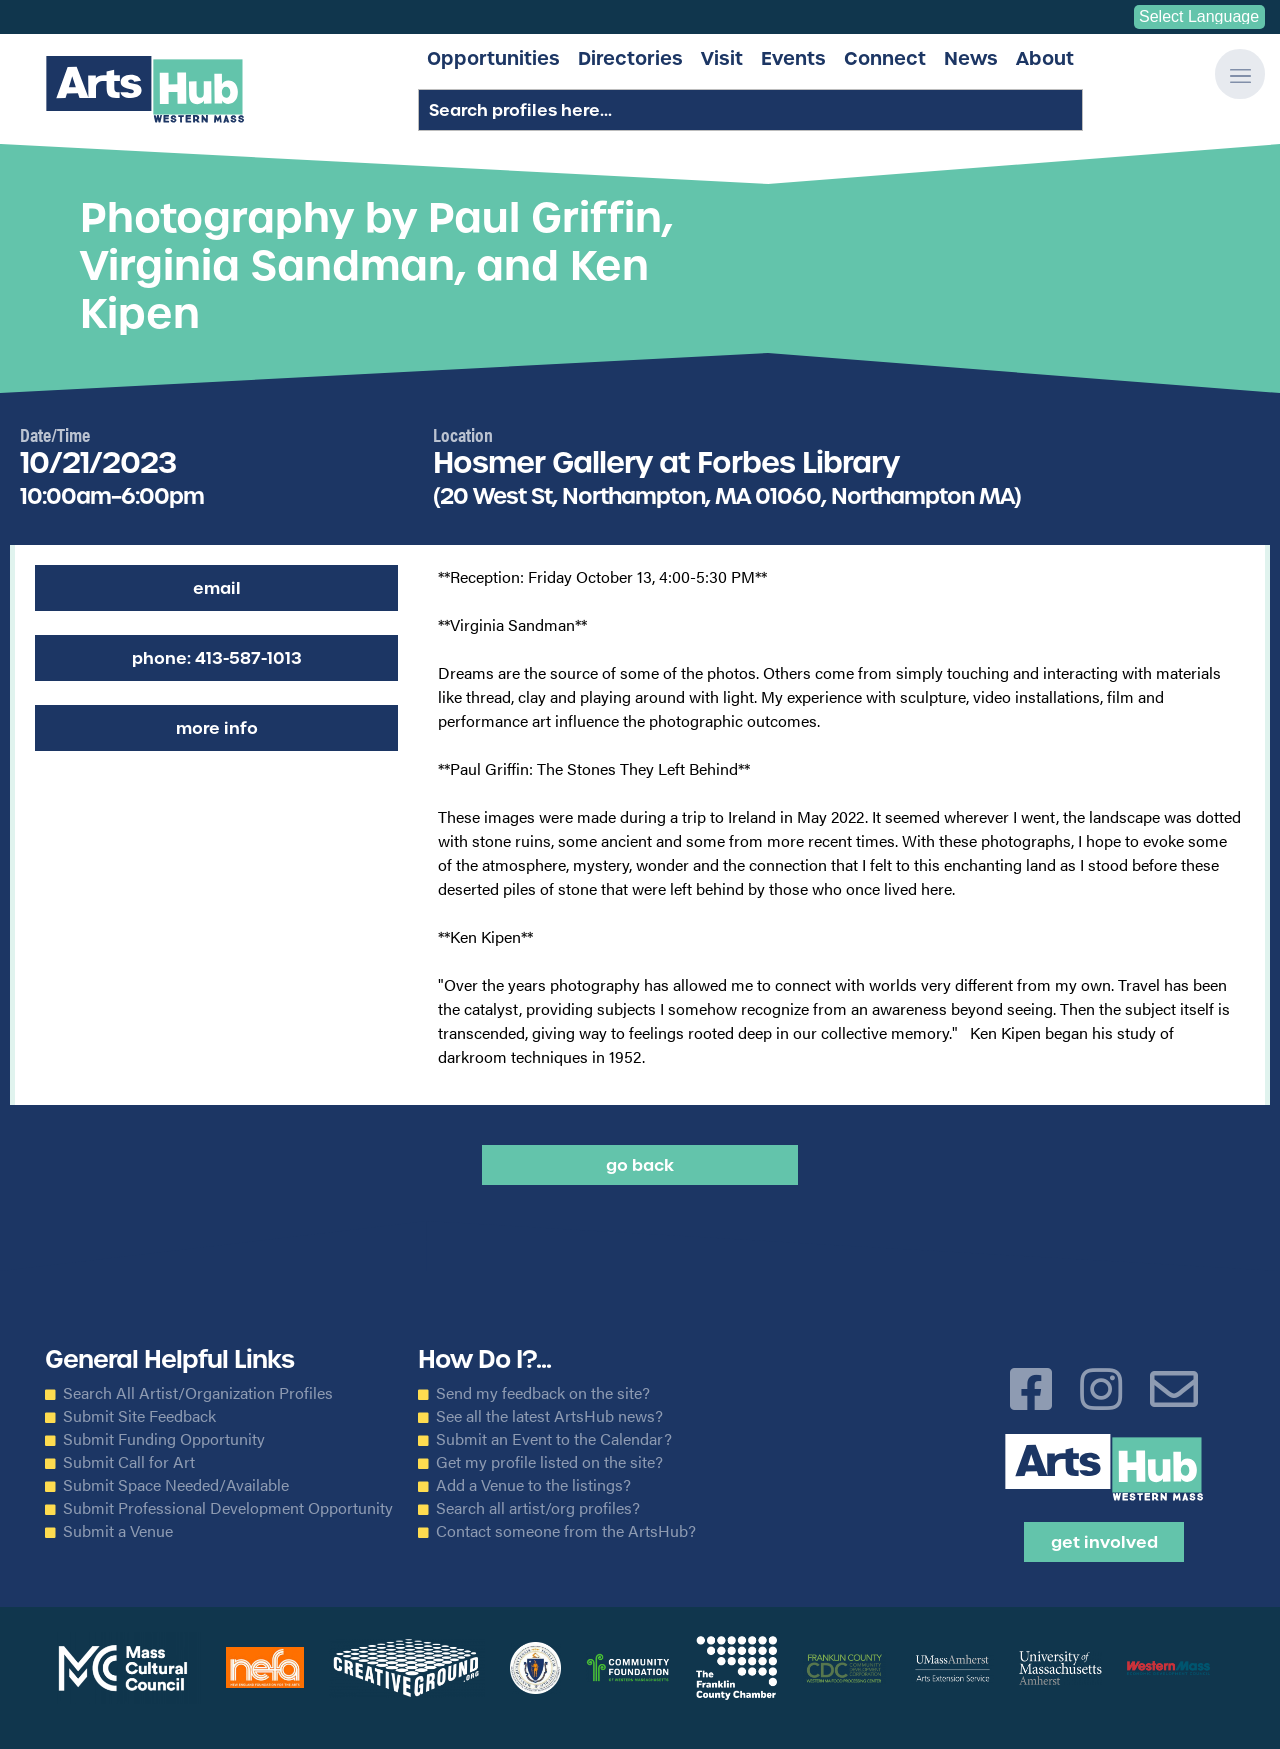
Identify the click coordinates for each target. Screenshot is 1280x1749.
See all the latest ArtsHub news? (549, 1416)
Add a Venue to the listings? (533, 1485)
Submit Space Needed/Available (176, 1485)
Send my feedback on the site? (543, 1393)
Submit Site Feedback (139, 1416)
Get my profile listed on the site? (549, 1462)
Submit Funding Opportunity (164, 1439)
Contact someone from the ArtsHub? (566, 1531)
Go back (640, 1165)
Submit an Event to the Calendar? (554, 1439)
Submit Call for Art (129, 1462)
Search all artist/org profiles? (538, 1508)
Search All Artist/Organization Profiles (198, 1393)
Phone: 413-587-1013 (217, 658)
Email (217, 588)
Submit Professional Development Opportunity (228, 1508)
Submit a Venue (118, 1531)
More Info (217, 728)
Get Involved (1104, 1542)
